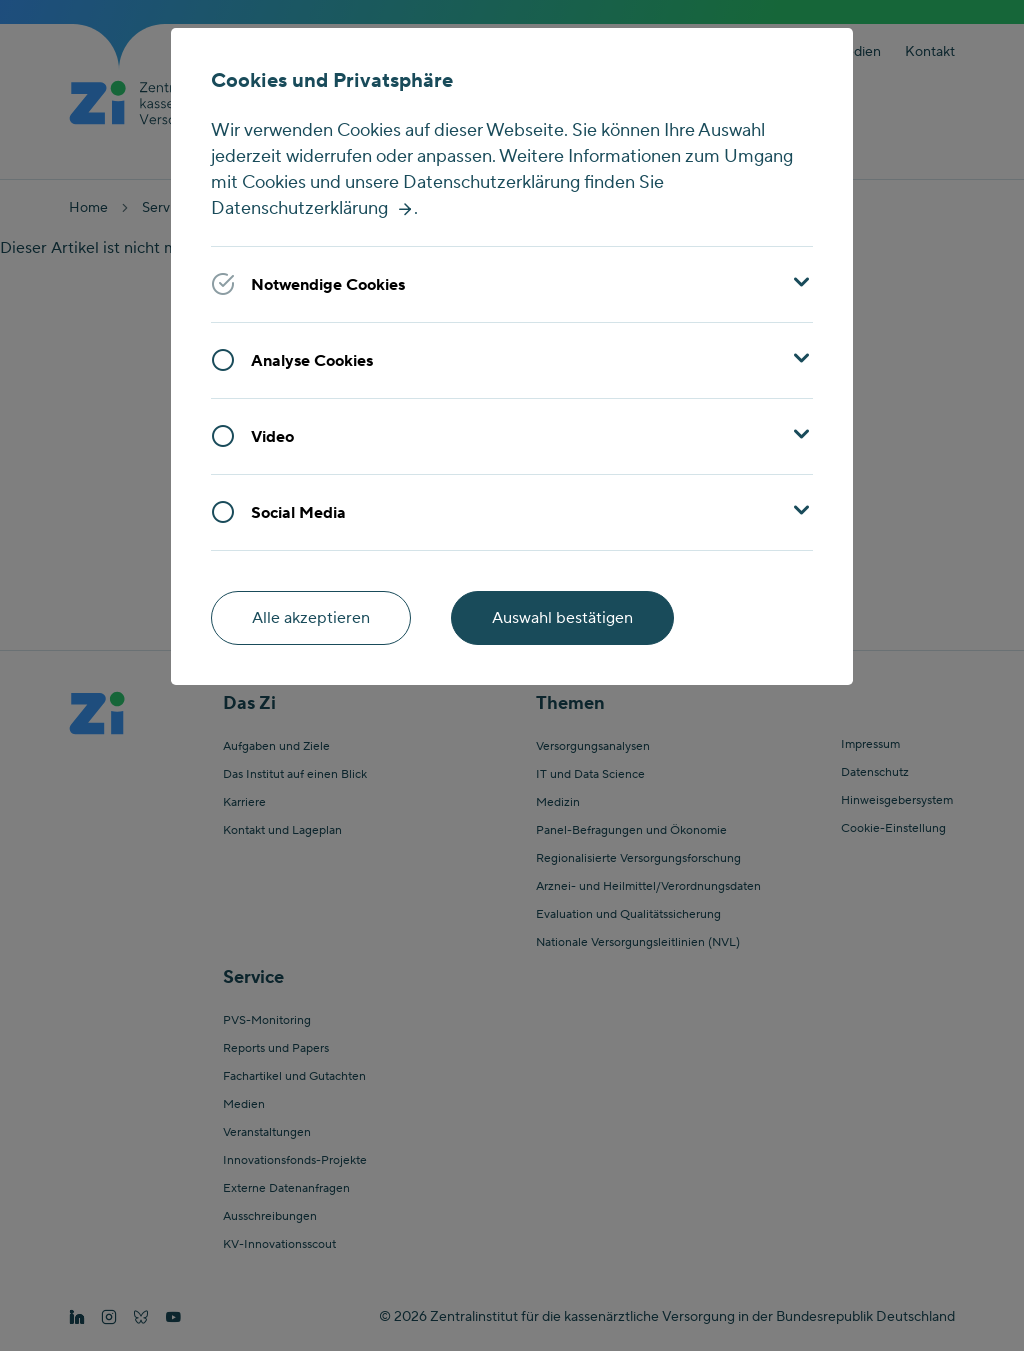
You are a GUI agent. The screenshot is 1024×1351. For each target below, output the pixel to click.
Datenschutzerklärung (299, 208)
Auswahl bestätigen (562, 618)
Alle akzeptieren (311, 618)
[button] (512, 284)
